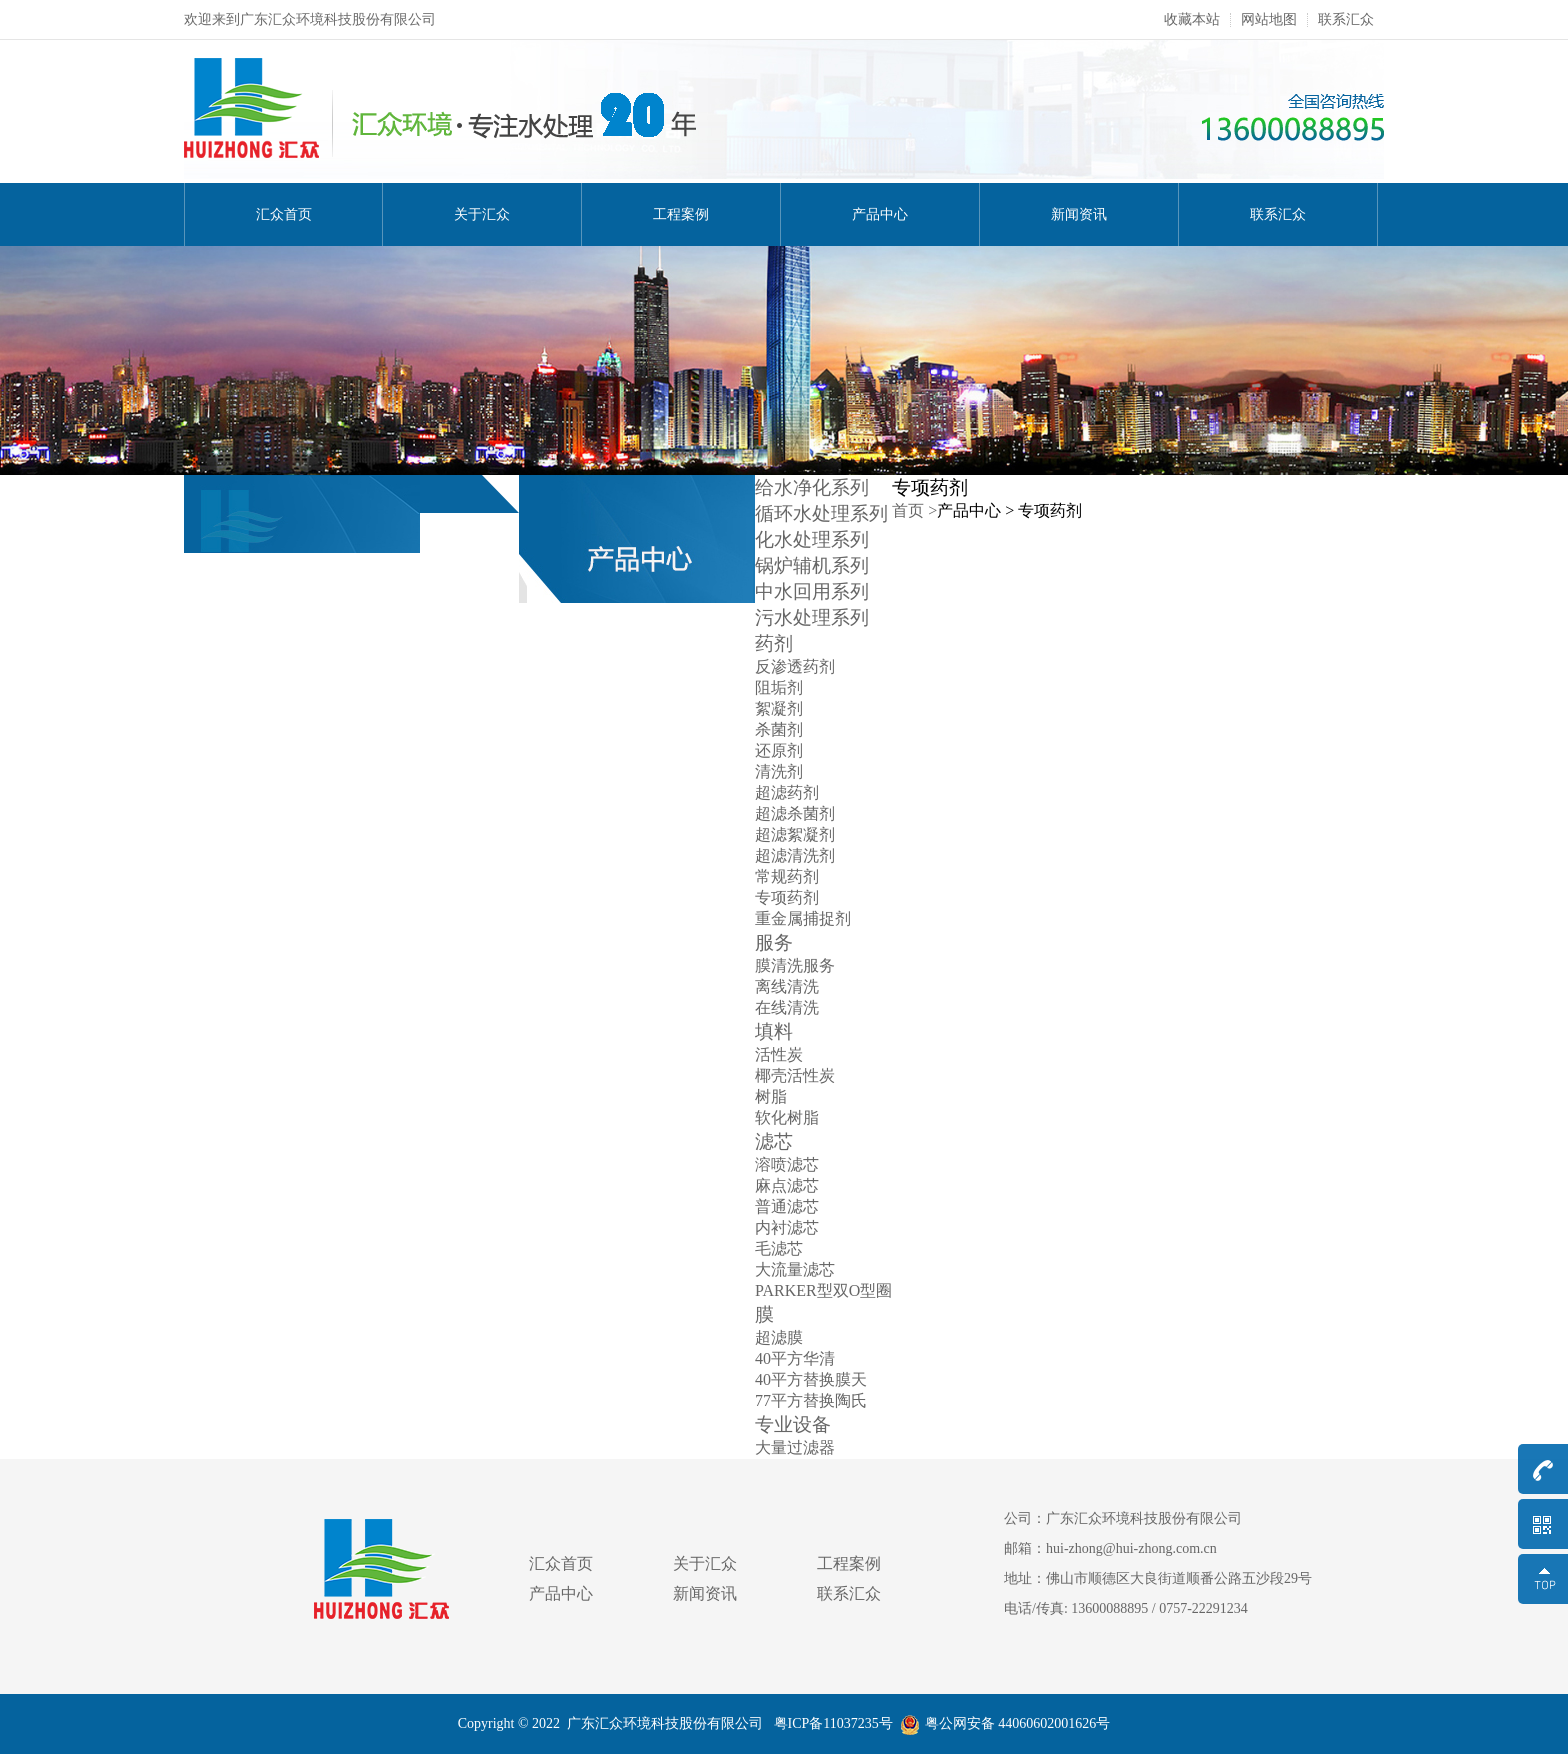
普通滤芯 (787, 1206)
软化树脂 (787, 1117)
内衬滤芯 (787, 1227)
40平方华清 (795, 1358)
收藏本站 (1192, 20)
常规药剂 (787, 876)
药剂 (774, 643)
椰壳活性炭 (795, 1075)
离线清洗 (787, 986)
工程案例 (681, 214)
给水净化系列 (812, 487)
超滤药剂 (787, 792)
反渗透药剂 (795, 666)
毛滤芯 (779, 1248)
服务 (774, 942)
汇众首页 (284, 214)
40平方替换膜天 (811, 1379)
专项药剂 (787, 897)
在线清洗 (787, 1007)
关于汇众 (482, 214)
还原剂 (779, 750)
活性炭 (779, 1054)
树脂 (771, 1096)
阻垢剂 (779, 687)
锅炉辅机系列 (812, 565)
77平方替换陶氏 (811, 1400)
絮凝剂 (779, 708)
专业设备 (793, 1424)
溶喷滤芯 (787, 1164)
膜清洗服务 (795, 965)
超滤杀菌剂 (795, 813)
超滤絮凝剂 (795, 834)
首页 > (914, 510)
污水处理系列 (812, 617)
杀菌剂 (779, 729)
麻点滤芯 (787, 1185)
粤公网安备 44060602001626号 (1005, 1723)
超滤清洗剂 (795, 855)
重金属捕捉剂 (803, 918)
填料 (774, 1031)
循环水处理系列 (821, 513)
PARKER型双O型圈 (823, 1290)
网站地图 (1269, 20)
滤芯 (774, 1141)
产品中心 (880, 214)
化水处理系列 (812, 539)
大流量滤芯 (795, 1269)
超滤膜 (779, 1337)
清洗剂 (779, 771)
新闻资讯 (1079, 214)
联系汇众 (1346, 20)
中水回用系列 (812, 591)
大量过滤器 (795, 1447)
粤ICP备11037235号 (831, 1723)
